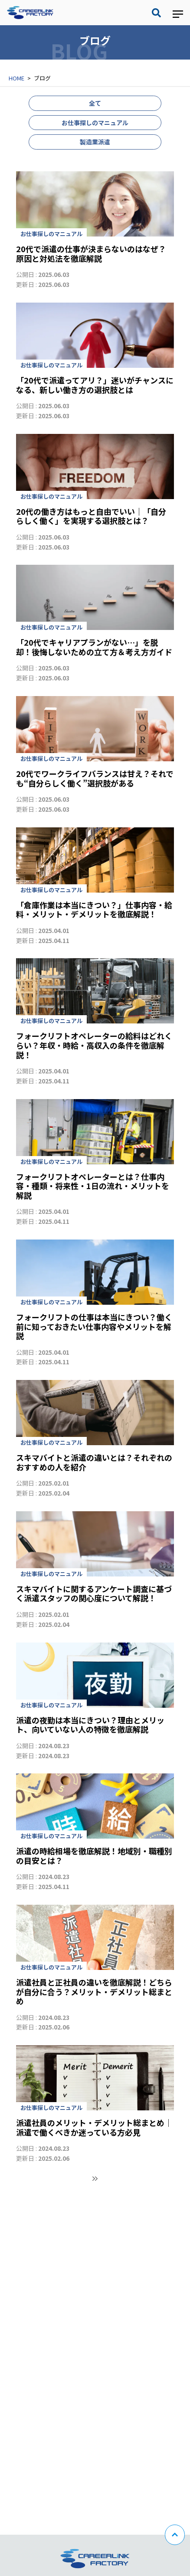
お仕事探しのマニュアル (95, 122)
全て (95, 103)
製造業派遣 (95, 141)
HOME (16, 78)
